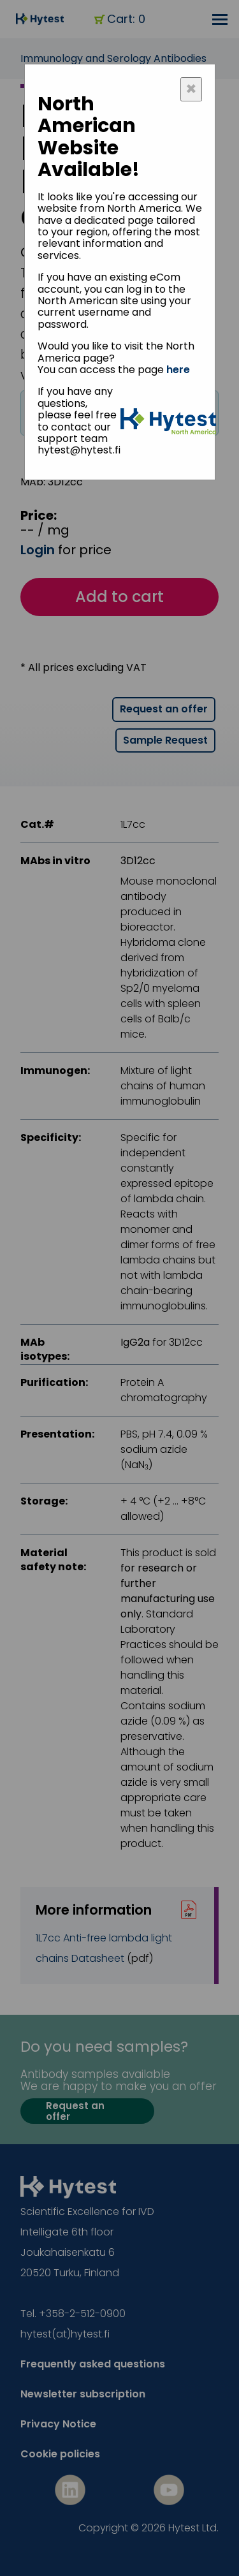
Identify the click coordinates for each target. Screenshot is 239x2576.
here (178, 369)
